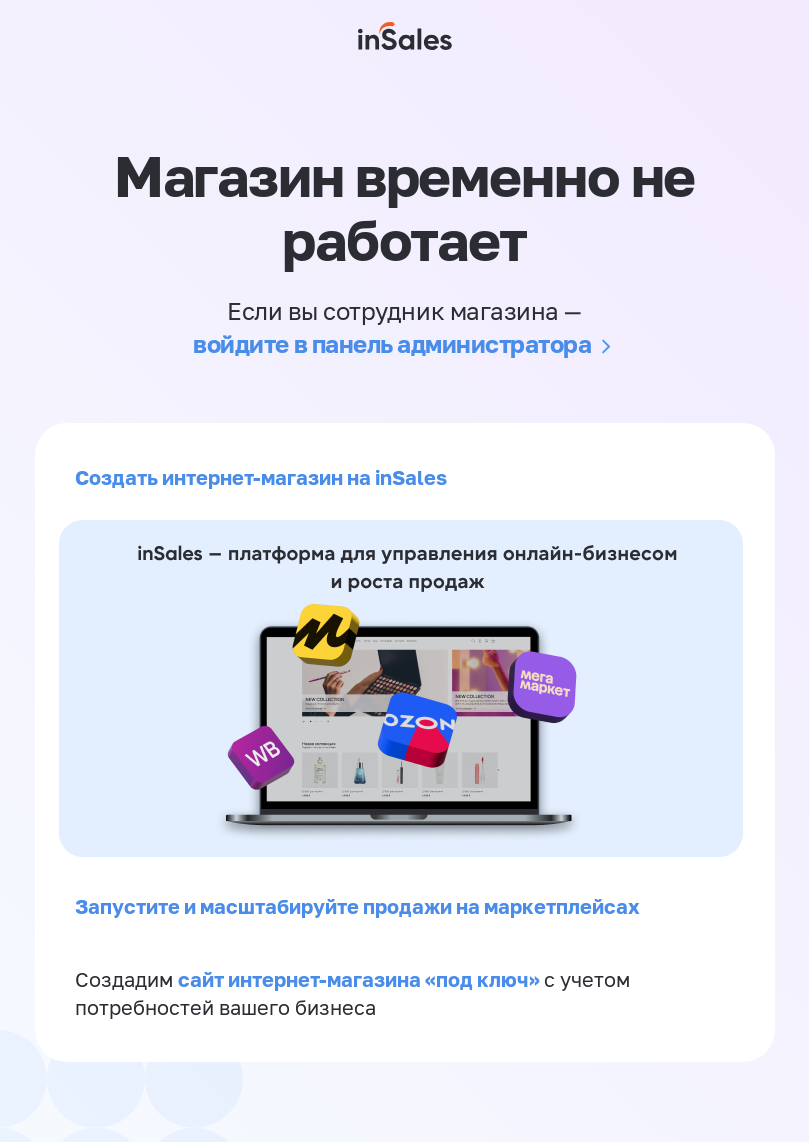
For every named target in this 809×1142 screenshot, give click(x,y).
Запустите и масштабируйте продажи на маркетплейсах (357, 906)
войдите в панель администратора (392, 343)
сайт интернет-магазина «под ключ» (361, 979)
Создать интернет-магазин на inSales (261, 477)
